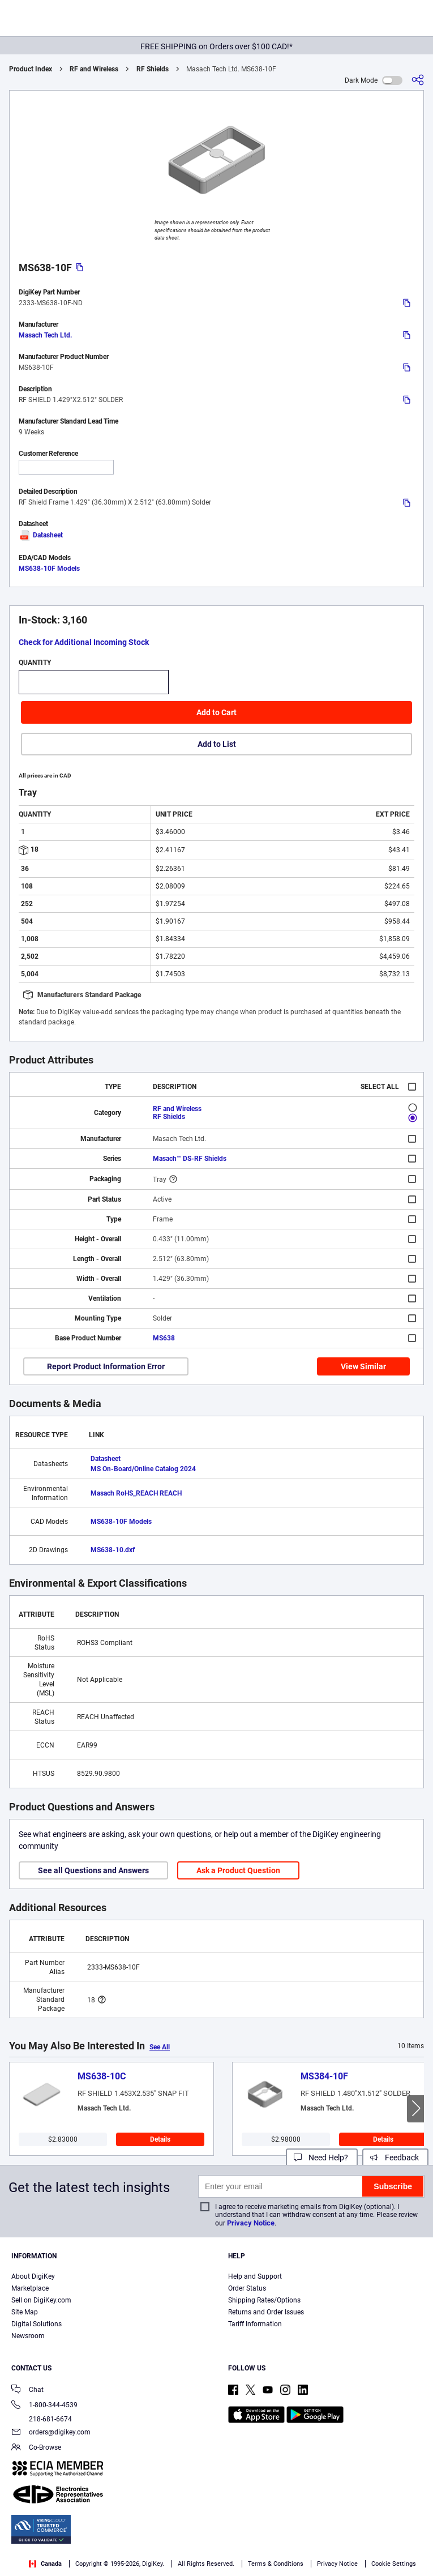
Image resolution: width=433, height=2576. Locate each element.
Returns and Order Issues (266, 2312)
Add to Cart (216, 712)
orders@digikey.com (51, 2433)
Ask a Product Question (238, 1870)
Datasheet (41, 535)
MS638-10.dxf (113, 1550)
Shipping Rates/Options (264, 2300)
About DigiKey (33, 2276)
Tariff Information (255, 2324)
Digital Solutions (36, 2324)
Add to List (217, 744)
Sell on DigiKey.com (41, 2300)
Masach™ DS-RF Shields (189, 1159)
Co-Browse (36, 2448)
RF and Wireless (94, 69)
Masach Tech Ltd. (45, 335)
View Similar (363, 1366)
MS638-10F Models (49, 569)
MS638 (164, 1338)
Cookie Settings (393, 2564)
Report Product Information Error (106, 1366)
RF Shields (152, 69)
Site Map (24, 2312)
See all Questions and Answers (93, 1870)
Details (160, 2139)
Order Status (247, 2288)
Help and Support (255, 2276)
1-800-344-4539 (44, 2405)
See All (159, 2047)
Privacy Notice (251, 2223)
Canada (45, 2564)
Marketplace (30, 2288)
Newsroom (28, 2336)
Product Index (30, 69)
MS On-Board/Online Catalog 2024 (143, 1469)
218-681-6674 (41, 2419)
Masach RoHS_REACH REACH (136, 1493)
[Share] (417, 80)
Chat (27, 2390)
